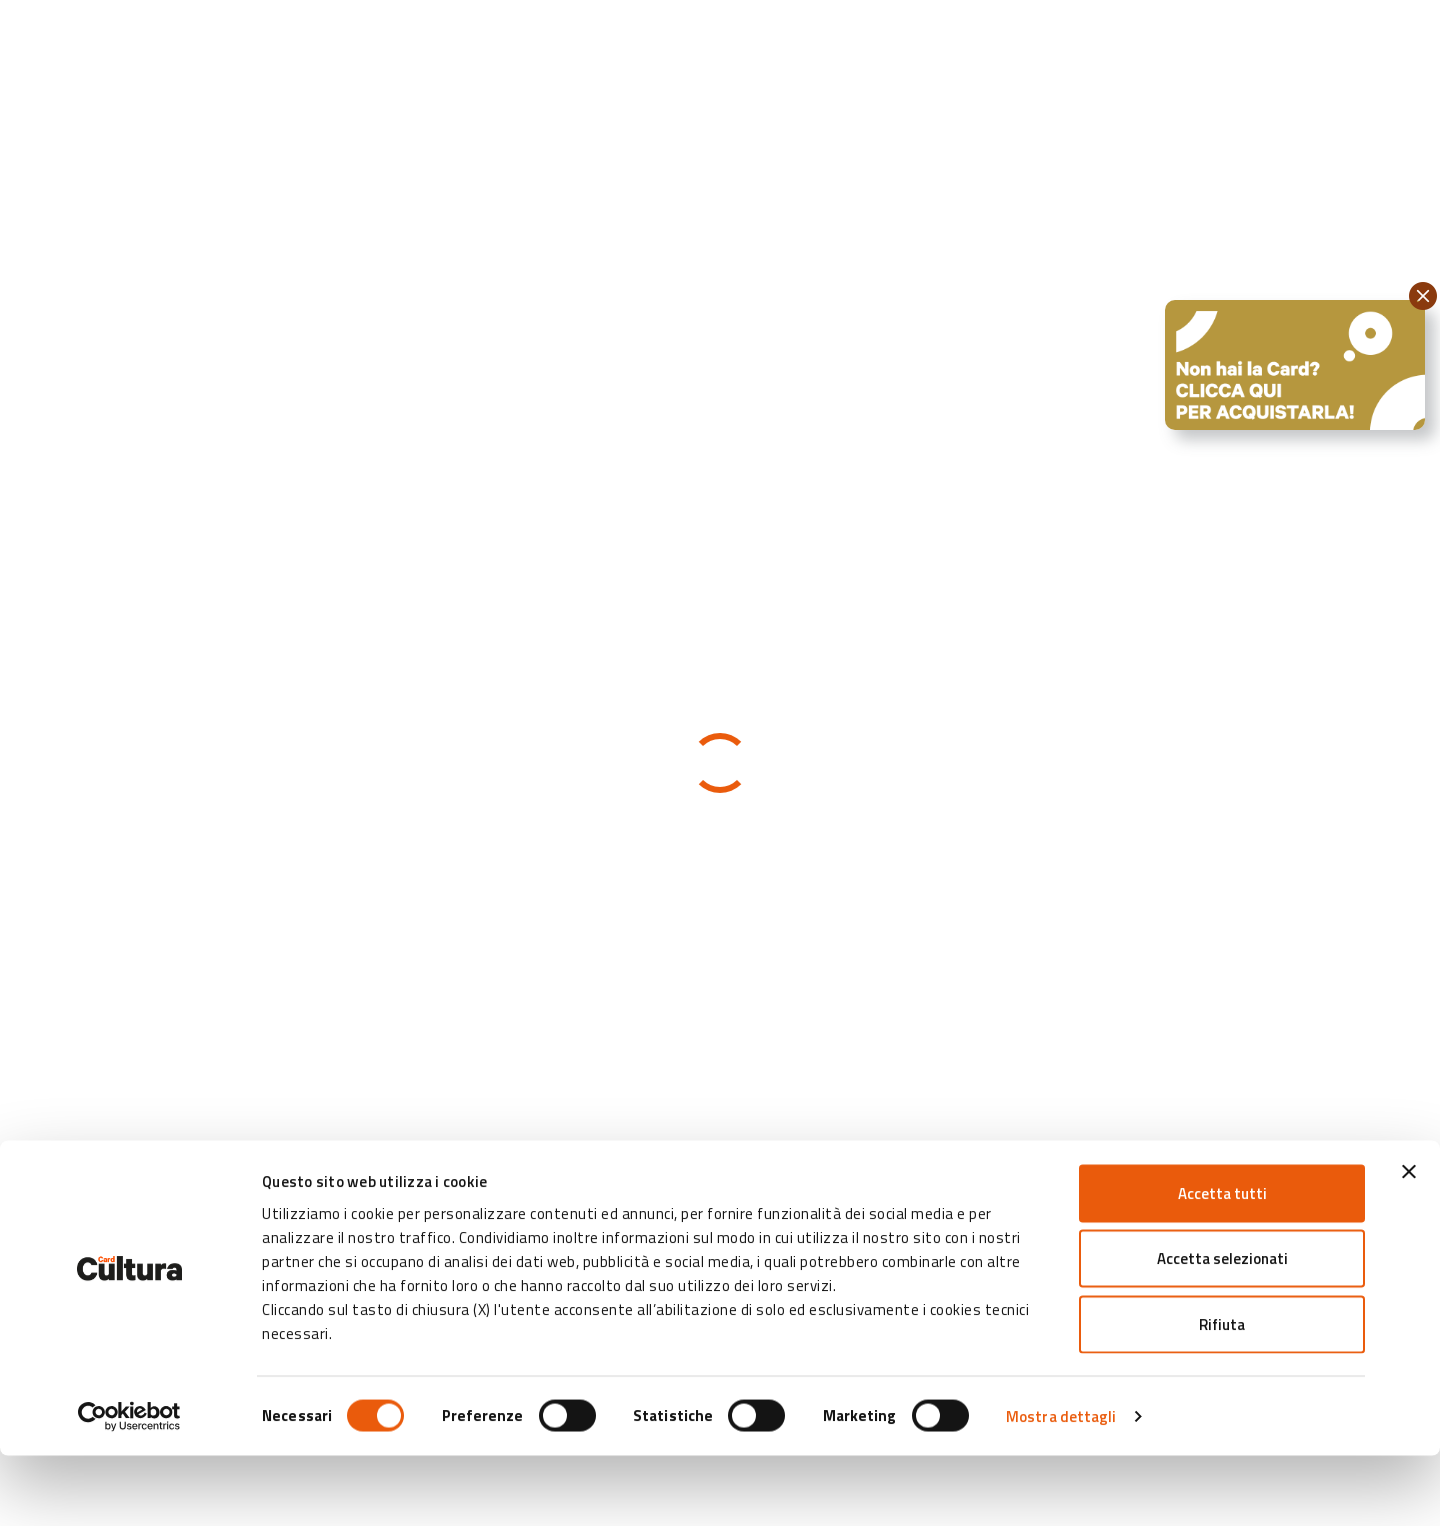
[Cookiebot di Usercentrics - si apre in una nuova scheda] (129, 1487)
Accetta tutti (1222, 1263)
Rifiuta (1222, 1394)
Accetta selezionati (1222, 1329)
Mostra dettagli (1061, 1486)
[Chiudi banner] (1409, 1242)
